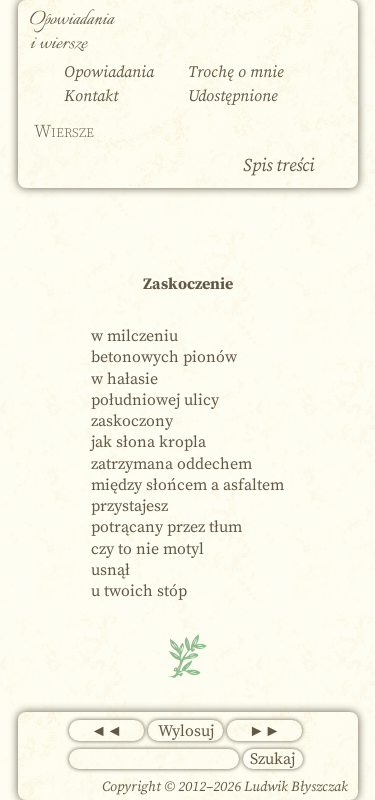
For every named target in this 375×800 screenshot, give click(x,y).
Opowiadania (109, 72)
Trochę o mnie (236, 72)
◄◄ (107, 731)
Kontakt (91, 96)
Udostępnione (233, 96)
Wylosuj (186, 731)
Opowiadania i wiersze (72, 32)
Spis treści (278, 165)
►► (265, 731)
